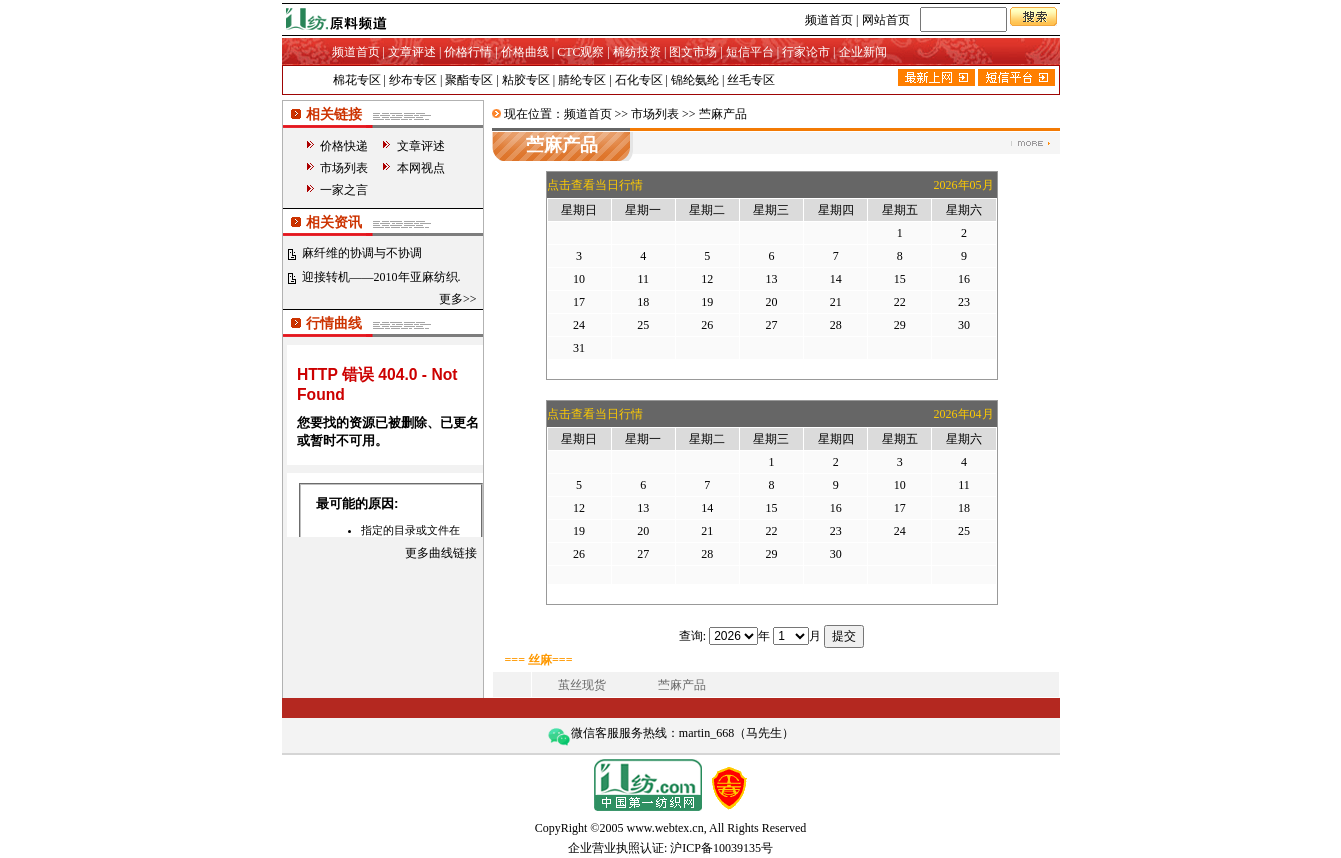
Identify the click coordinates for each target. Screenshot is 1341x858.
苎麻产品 (682, 685)
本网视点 (421, 168)
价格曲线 (525, 52)
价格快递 (344, 146)
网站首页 (886, 20)
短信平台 (750, 52)
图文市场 (693, 52)
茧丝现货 (582, 685)
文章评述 (412, 52)
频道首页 (829, 20)
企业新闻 (863, 52)
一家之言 (344, 190)
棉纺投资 (637, 52)
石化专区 (639, 80)
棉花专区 (357, 80)
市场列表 (344, 168)
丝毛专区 (751, 80)
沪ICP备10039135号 (721, 848)
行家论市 (806, 52)
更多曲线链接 (441, 553)
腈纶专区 (582, 80)
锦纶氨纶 (695, 80)
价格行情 (468, 52)
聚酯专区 (469, 80)
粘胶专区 (526, 80)
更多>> (458, 299)
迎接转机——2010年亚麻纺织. (381, 277)
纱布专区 (413, 80)
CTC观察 (580, 52)
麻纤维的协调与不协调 (362, 253)
